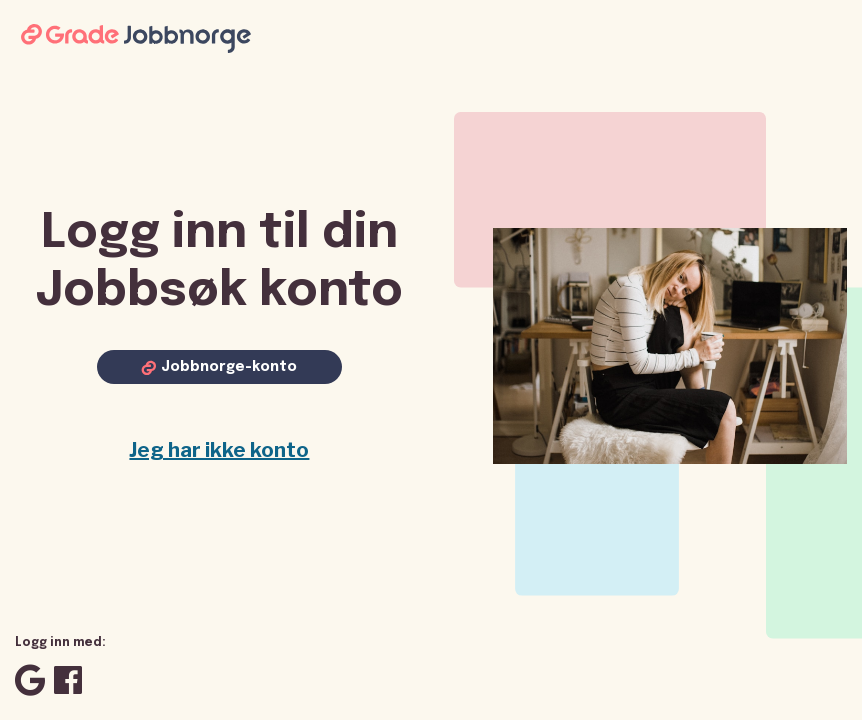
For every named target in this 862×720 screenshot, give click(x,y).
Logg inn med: (60, 643)
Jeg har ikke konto (219, 450)
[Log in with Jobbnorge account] (219, 367)
